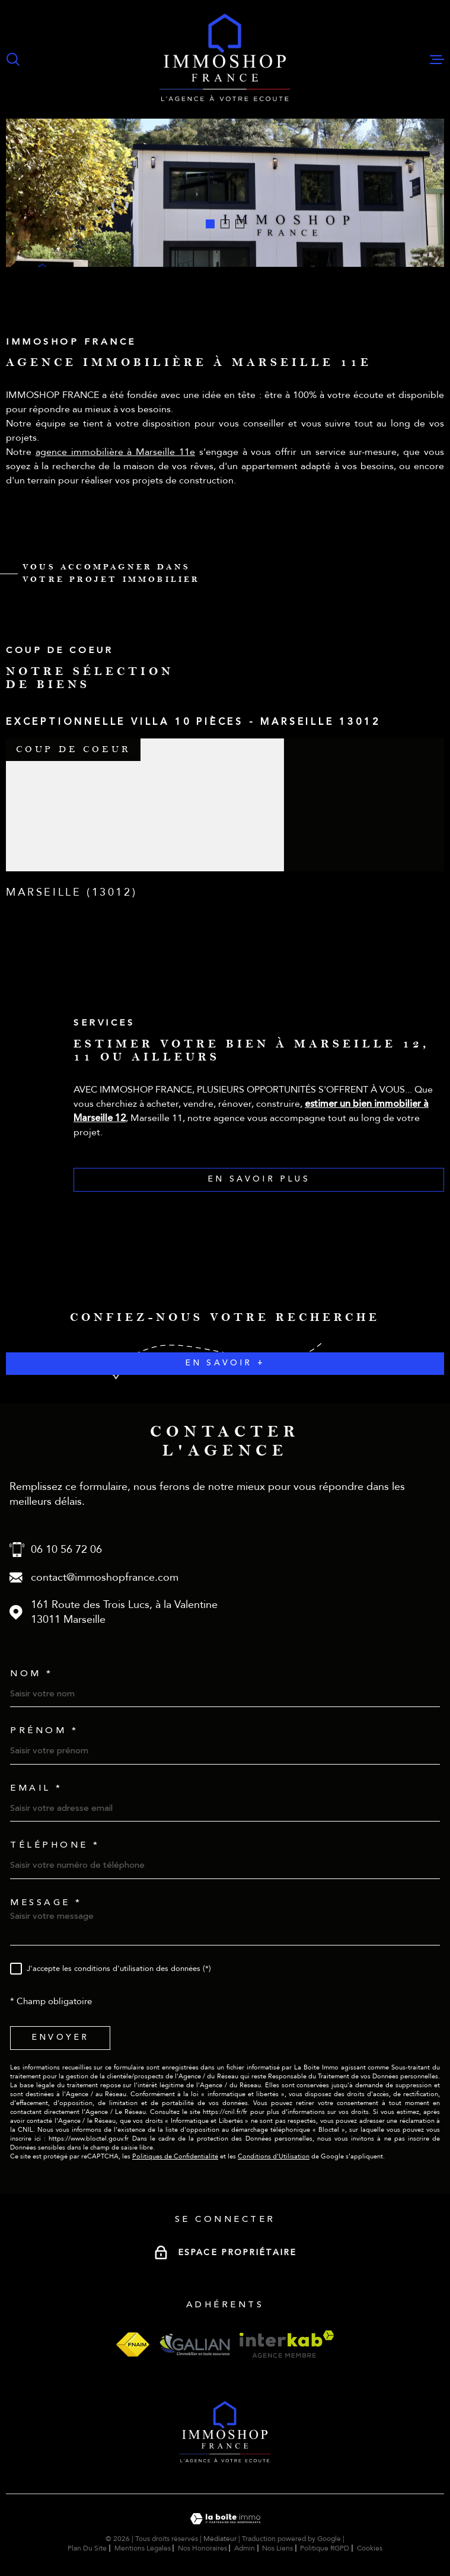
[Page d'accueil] (225, 59)
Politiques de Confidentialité (175, 2156)
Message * (46, 1902)
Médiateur (220, 2538)
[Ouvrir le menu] (437, 59)
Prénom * (44, 1730)
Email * (36, 1788)
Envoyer (60, 2038)
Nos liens (277, 2548)
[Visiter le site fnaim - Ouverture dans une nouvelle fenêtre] (132, 2344)
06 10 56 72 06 (66, 1549)
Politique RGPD (324, 2548)
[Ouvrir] (13, 59)
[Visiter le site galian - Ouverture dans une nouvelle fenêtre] (194, 2344)
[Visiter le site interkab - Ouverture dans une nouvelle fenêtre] (287, 2344)
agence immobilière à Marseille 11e (115, 460)
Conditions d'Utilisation (273, 2156)
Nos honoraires (202, 2548)
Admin (244, 2548)
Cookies (369, 2548)
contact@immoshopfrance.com (104, 1577)
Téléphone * (55, 1845)
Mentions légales (142, 2548)
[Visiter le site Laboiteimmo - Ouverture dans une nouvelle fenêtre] (225, 2518)
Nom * (31, 1673)
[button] (210, 223)
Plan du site (87, 2548)
